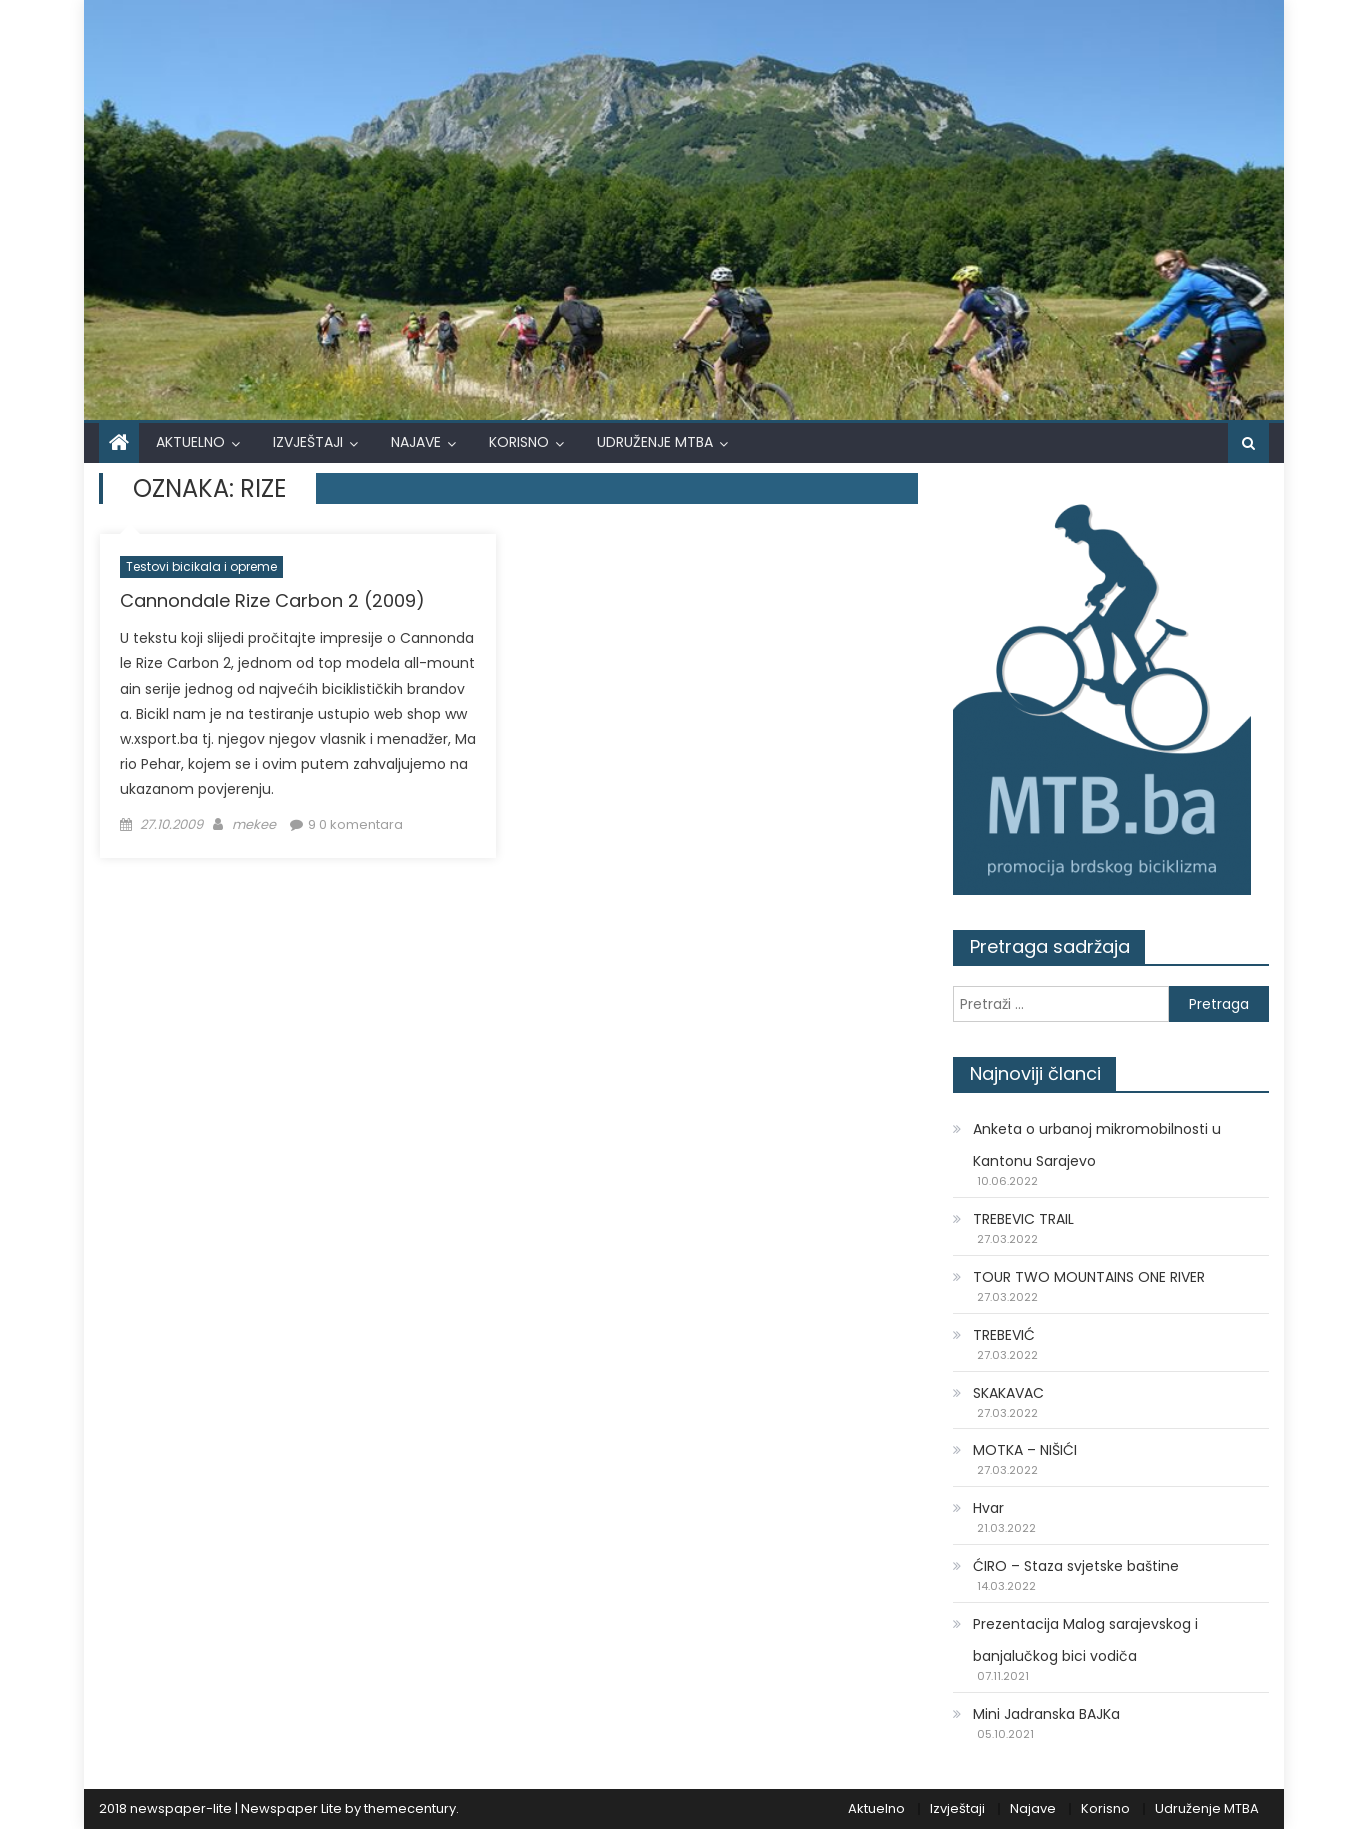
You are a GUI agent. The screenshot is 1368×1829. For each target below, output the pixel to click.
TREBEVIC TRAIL (1023, 1219)
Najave (416, 442)
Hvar (988, 1508)
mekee (254, 824)
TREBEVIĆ (1004, 1335)
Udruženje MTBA (655, 442)
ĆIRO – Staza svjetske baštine (1076, 1566)
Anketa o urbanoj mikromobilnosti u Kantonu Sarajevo (1097, 1145)
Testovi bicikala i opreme (201, 566)
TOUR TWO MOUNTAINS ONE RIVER (1089, 1277)
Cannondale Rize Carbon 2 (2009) (272, 600)
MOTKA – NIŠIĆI (1025, 1450)
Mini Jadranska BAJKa (1046, 1714)
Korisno (519, 442)
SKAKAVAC (1008, 1393)
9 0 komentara (355, 824)
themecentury (410, 1808)
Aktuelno (190, 442)
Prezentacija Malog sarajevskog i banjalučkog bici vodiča (1085, 1640)
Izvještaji (308, 442)
